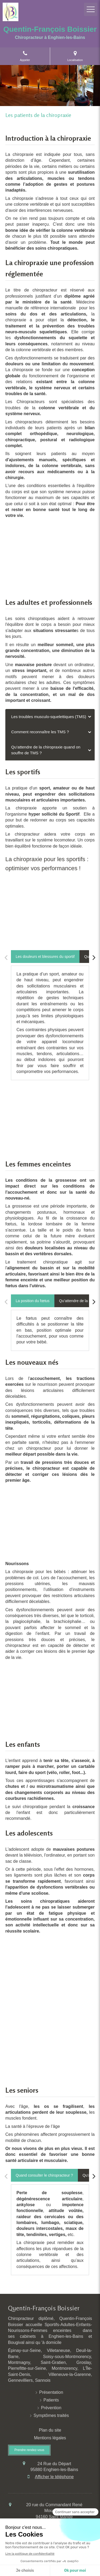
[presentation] (45, 956)
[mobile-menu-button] (90, 9)
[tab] (50, 716)
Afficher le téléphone (54, 2476)
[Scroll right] (93, 957)
